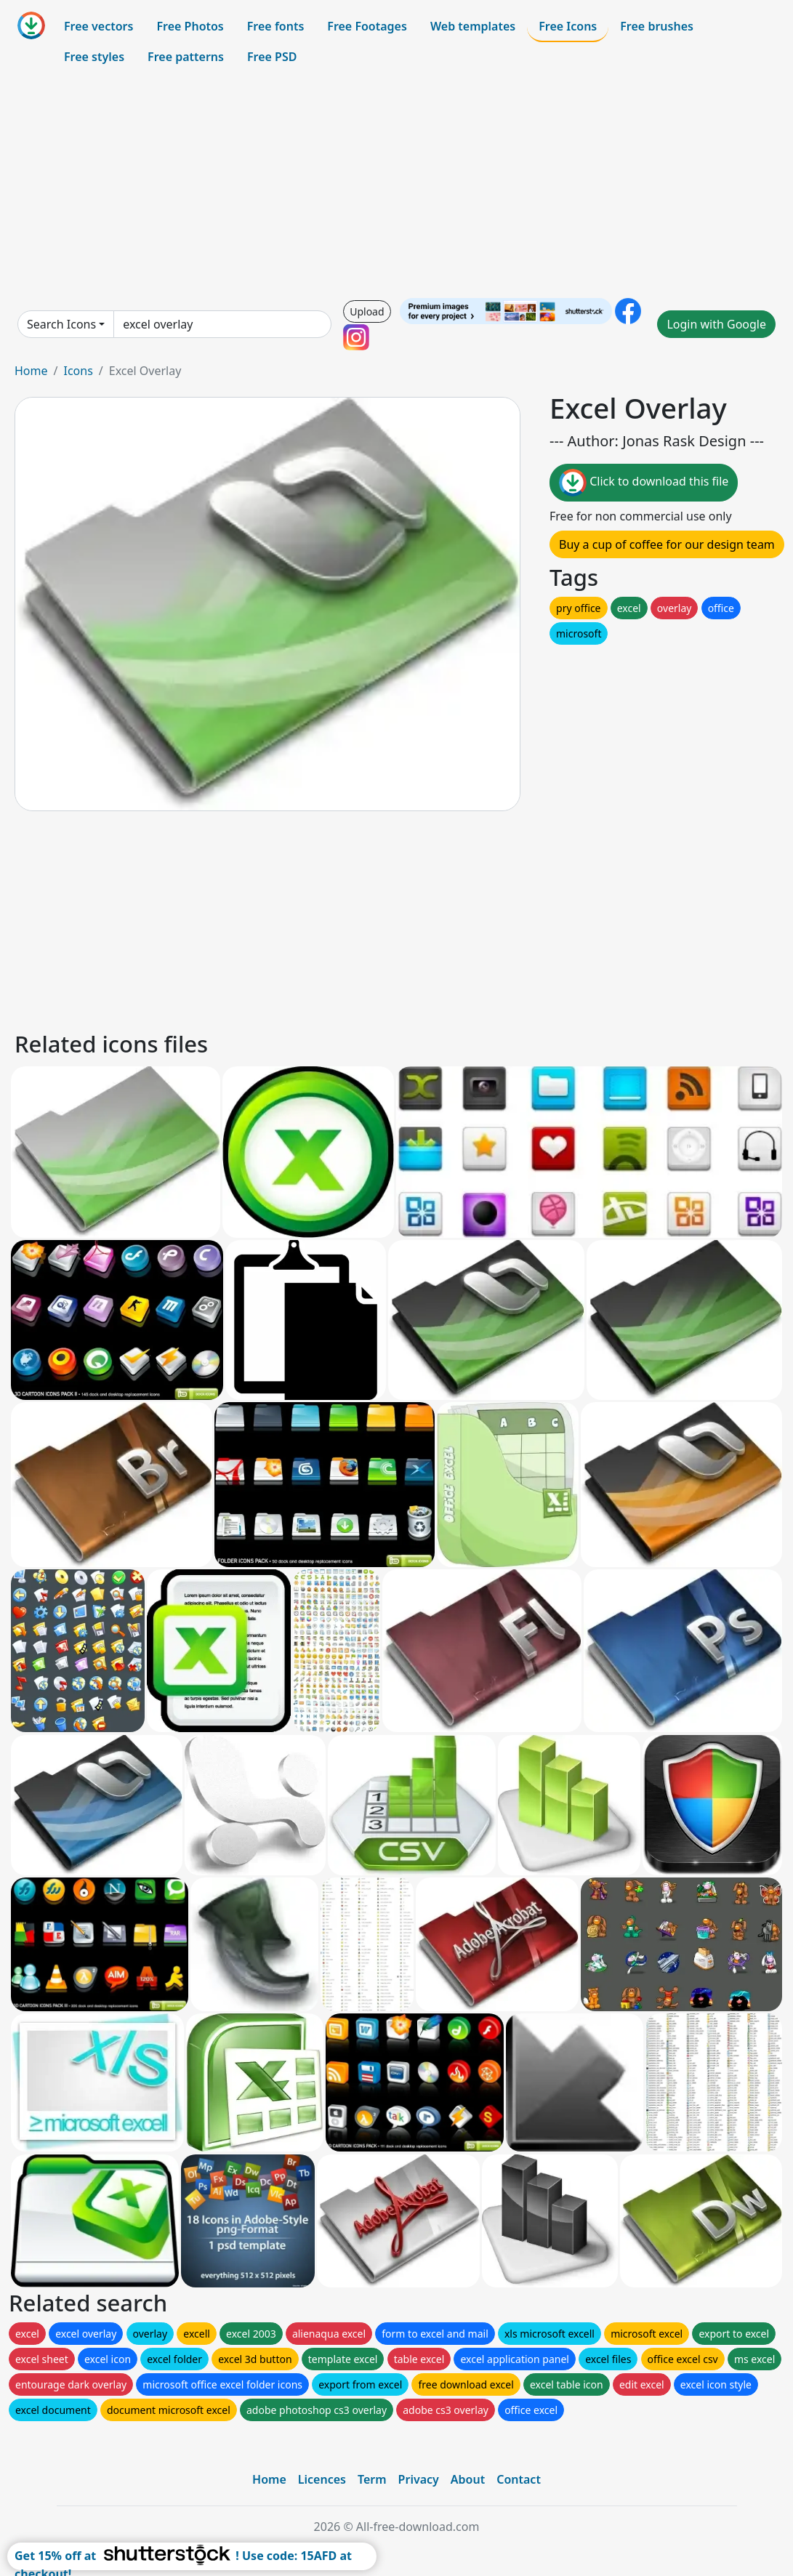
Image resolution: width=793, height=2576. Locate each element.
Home (31, 371)
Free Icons (568, 26)
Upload (367, 311)
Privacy (418, 2479)
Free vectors (98, 26)
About (468, 2479)
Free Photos (189, 26)
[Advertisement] (396, 184)
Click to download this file (643, 482)
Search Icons (61, 324)
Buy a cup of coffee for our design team (667, 544)
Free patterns (186, 57)
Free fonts (276, 26)
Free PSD (272, 57)
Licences (322, 2479)
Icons (77, 371)
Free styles (94, 57)
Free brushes (656, 26)
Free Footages (367, 26)
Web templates (472, 26)
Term (372, 2479)
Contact (518, 2479)
